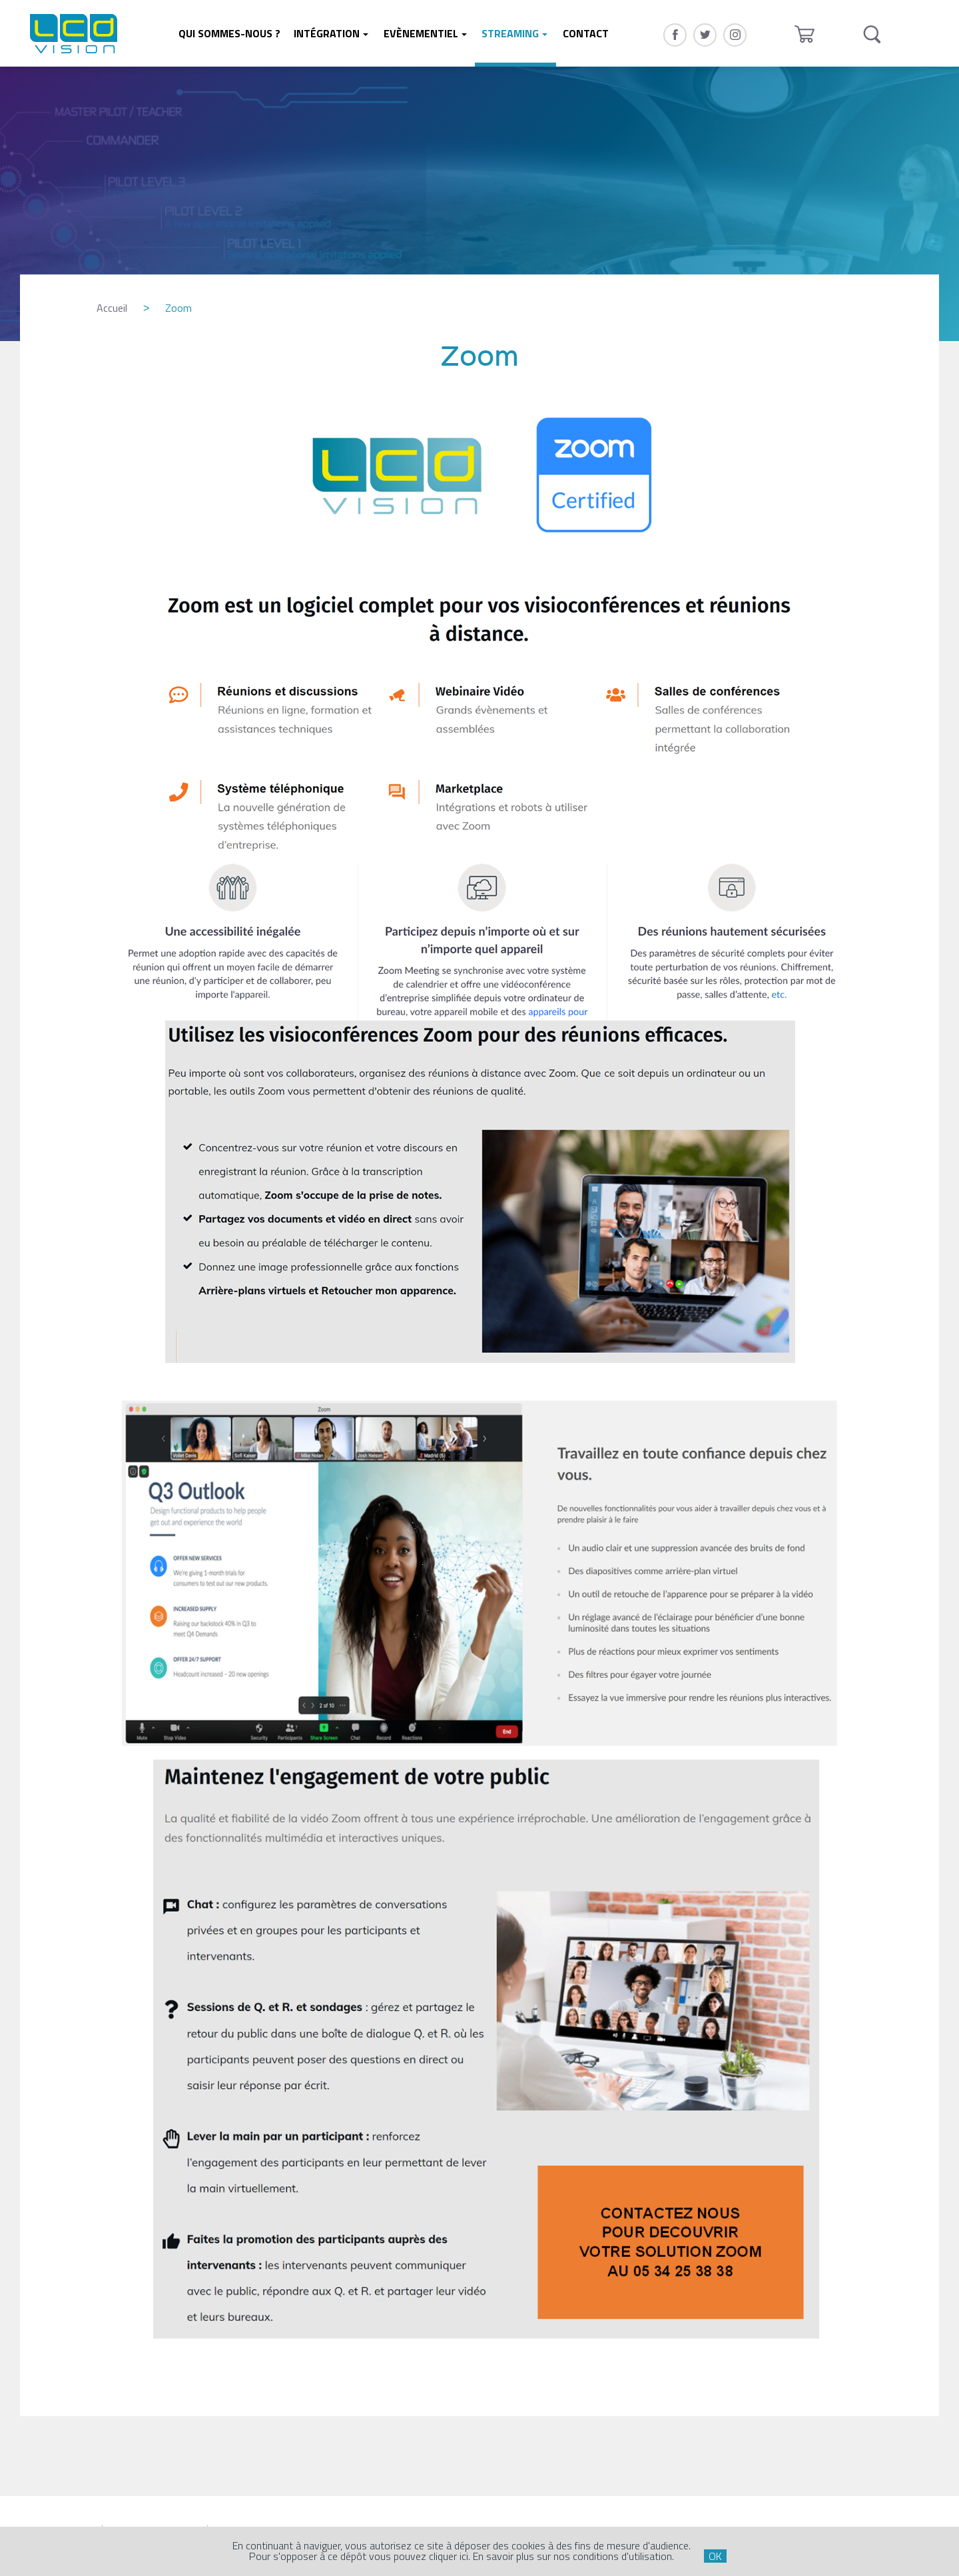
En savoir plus (503, 2556)
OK (715, 2556)
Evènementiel (421, 33)
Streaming (510, 33)
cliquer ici (448, 2556)
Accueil (112, 308)
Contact (586, 33)
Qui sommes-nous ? (229, 33)
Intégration (327, 33)
